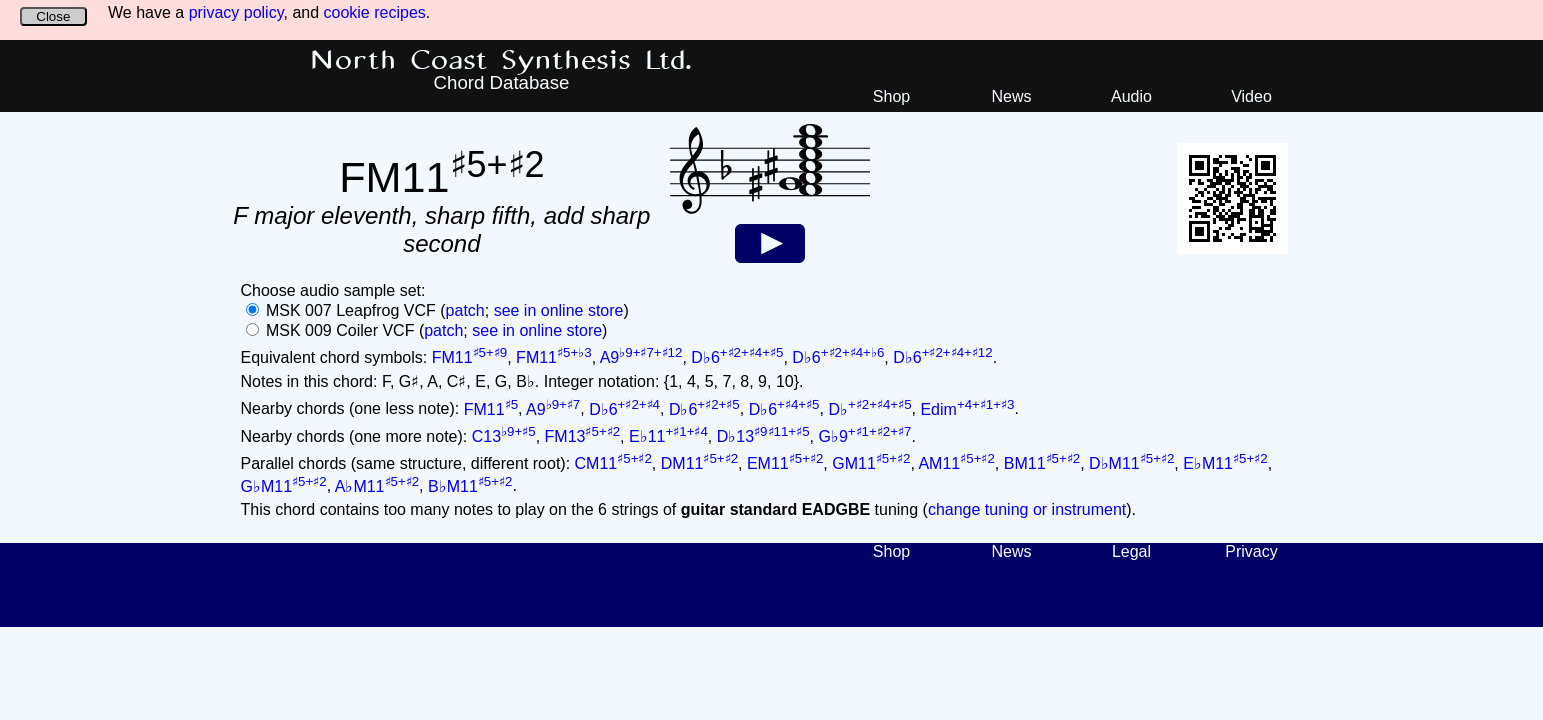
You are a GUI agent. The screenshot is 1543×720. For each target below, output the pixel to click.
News (1011, 96)
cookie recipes (375, 12)
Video (1251, 96)
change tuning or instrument (1027, 509)
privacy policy (236, 12)
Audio (1131, 96)
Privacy (1251, 551)
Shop (891, 96)
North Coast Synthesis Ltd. (501, 61)
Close (53, 16)
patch (465, 310)
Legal (1131, 551)
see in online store (559, 310)
